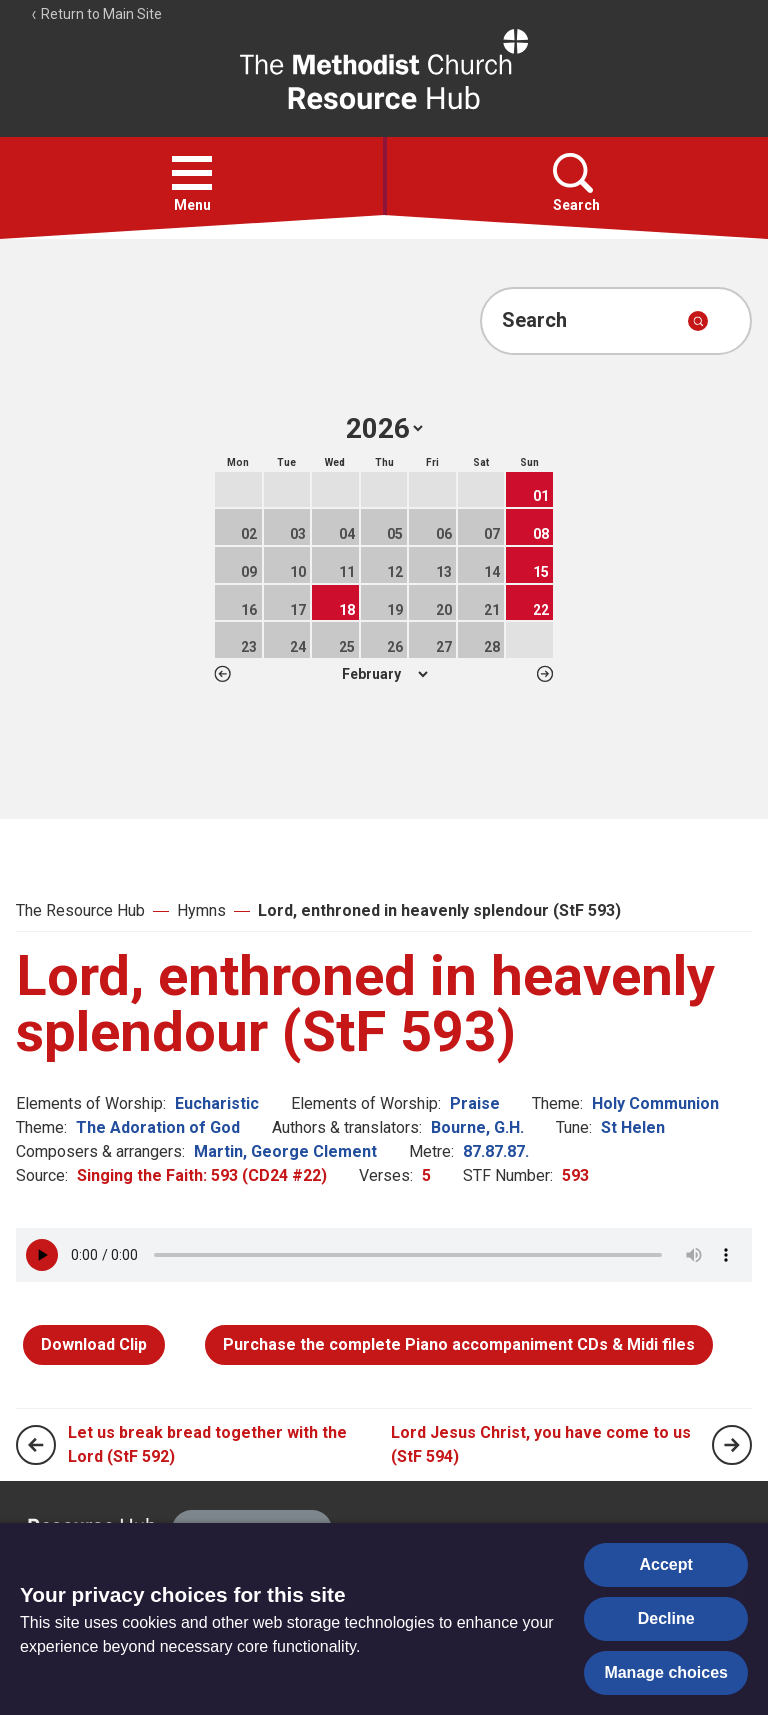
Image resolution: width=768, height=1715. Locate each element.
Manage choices (666, 1672)
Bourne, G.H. (477, 1127)
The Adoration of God (158, 1127)
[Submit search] (698, 321)
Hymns (201, 910)
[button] (192, 173)
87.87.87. (496, 1151)
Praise (475, 1103)
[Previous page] (36, 1445)
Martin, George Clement (285, 1151)
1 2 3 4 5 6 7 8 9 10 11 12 (384, 674)
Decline (666, 1618)
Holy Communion (655, 1103)
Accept (666, 1564)
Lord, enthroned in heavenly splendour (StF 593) (439, 910)
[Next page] (732, 1445)
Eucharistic (217, 1103)
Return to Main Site (96, 14)
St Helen (633, 1127)
